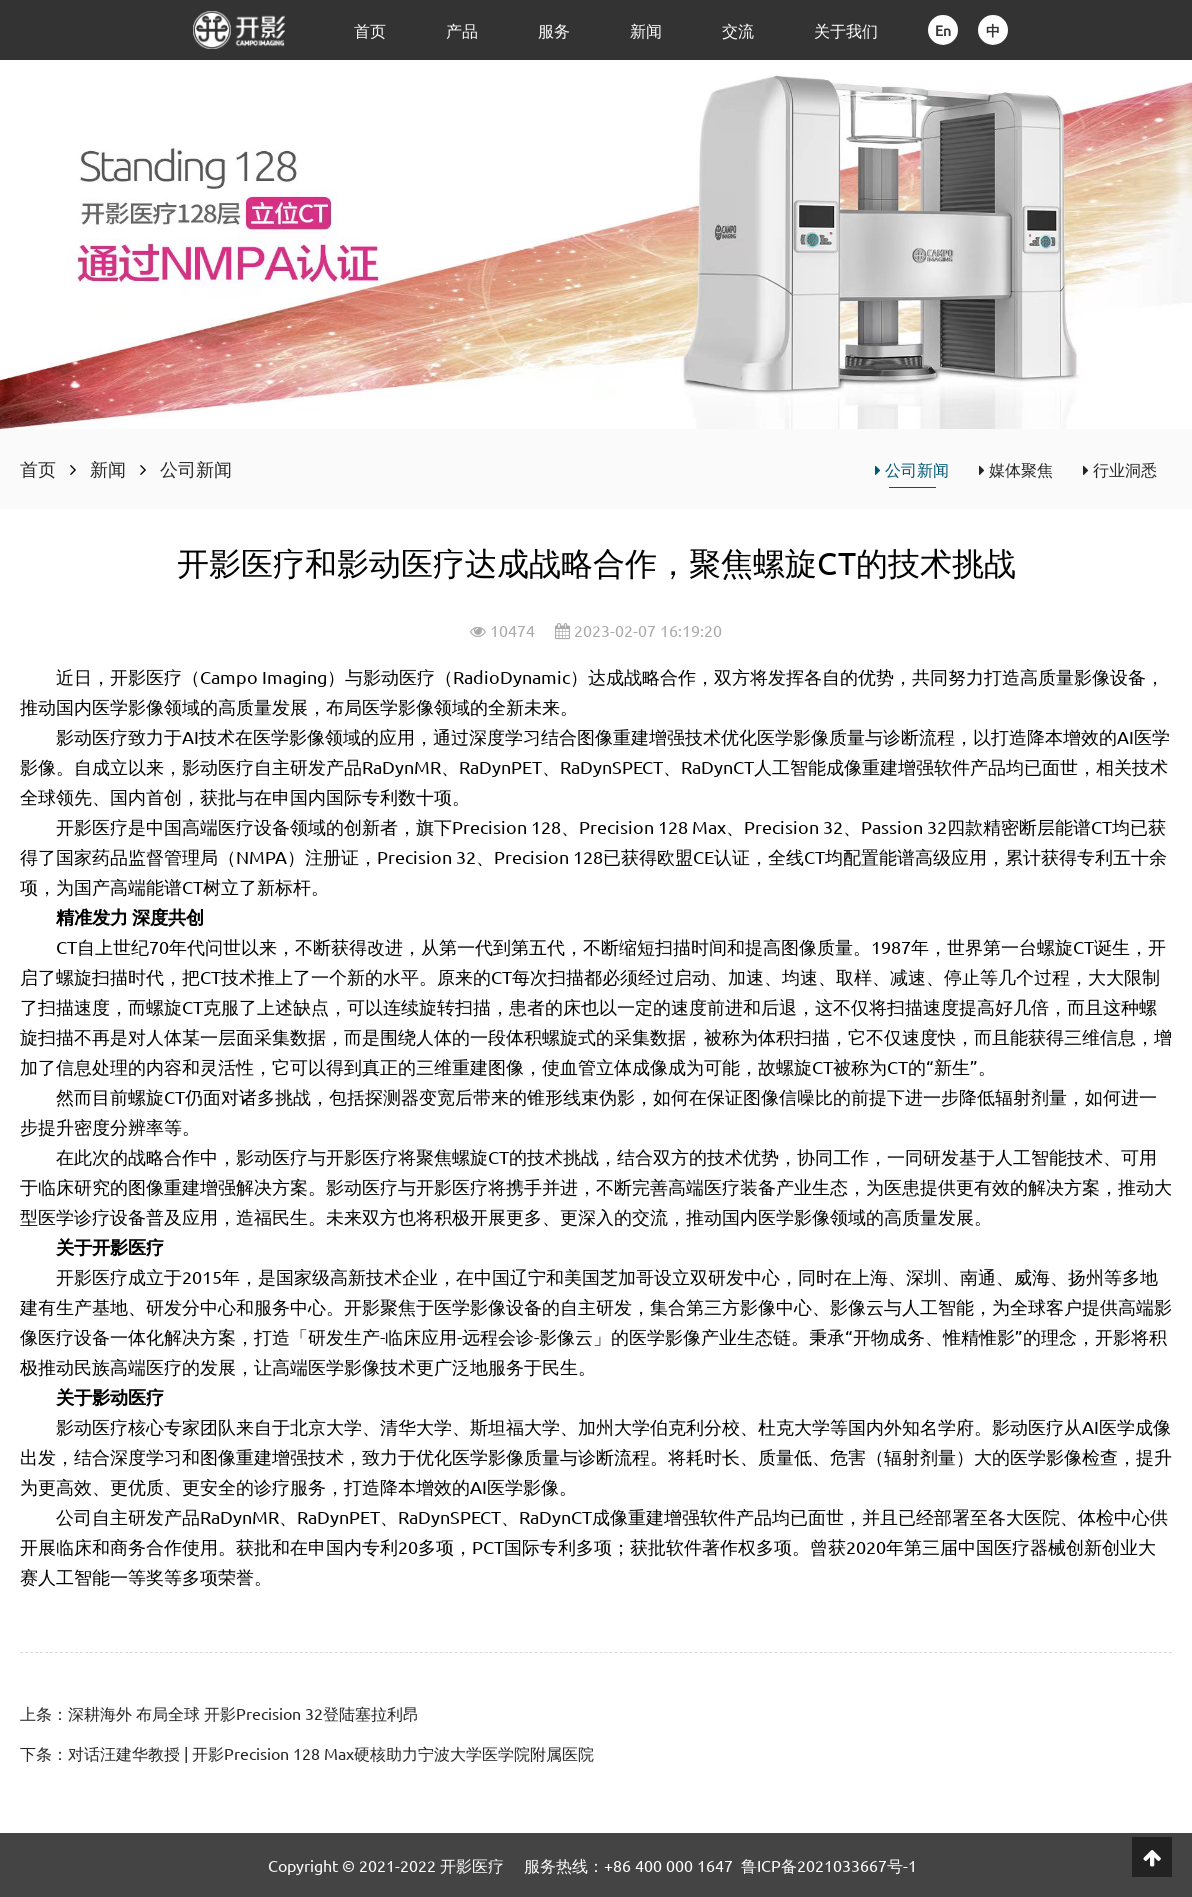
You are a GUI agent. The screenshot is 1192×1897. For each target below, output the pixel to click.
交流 (738, 30)
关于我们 (846, 30)
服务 (554, 30)
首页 (370, 30)
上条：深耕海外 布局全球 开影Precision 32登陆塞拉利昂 (219, 1713)
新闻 (646, 30)
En (943, 30)
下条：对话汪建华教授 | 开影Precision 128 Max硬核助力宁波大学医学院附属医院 (307, 1753)
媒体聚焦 (1016, 469)
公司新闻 (196, 468)
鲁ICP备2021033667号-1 (829, 1865)
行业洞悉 (1120, 469)
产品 (462, 30)
